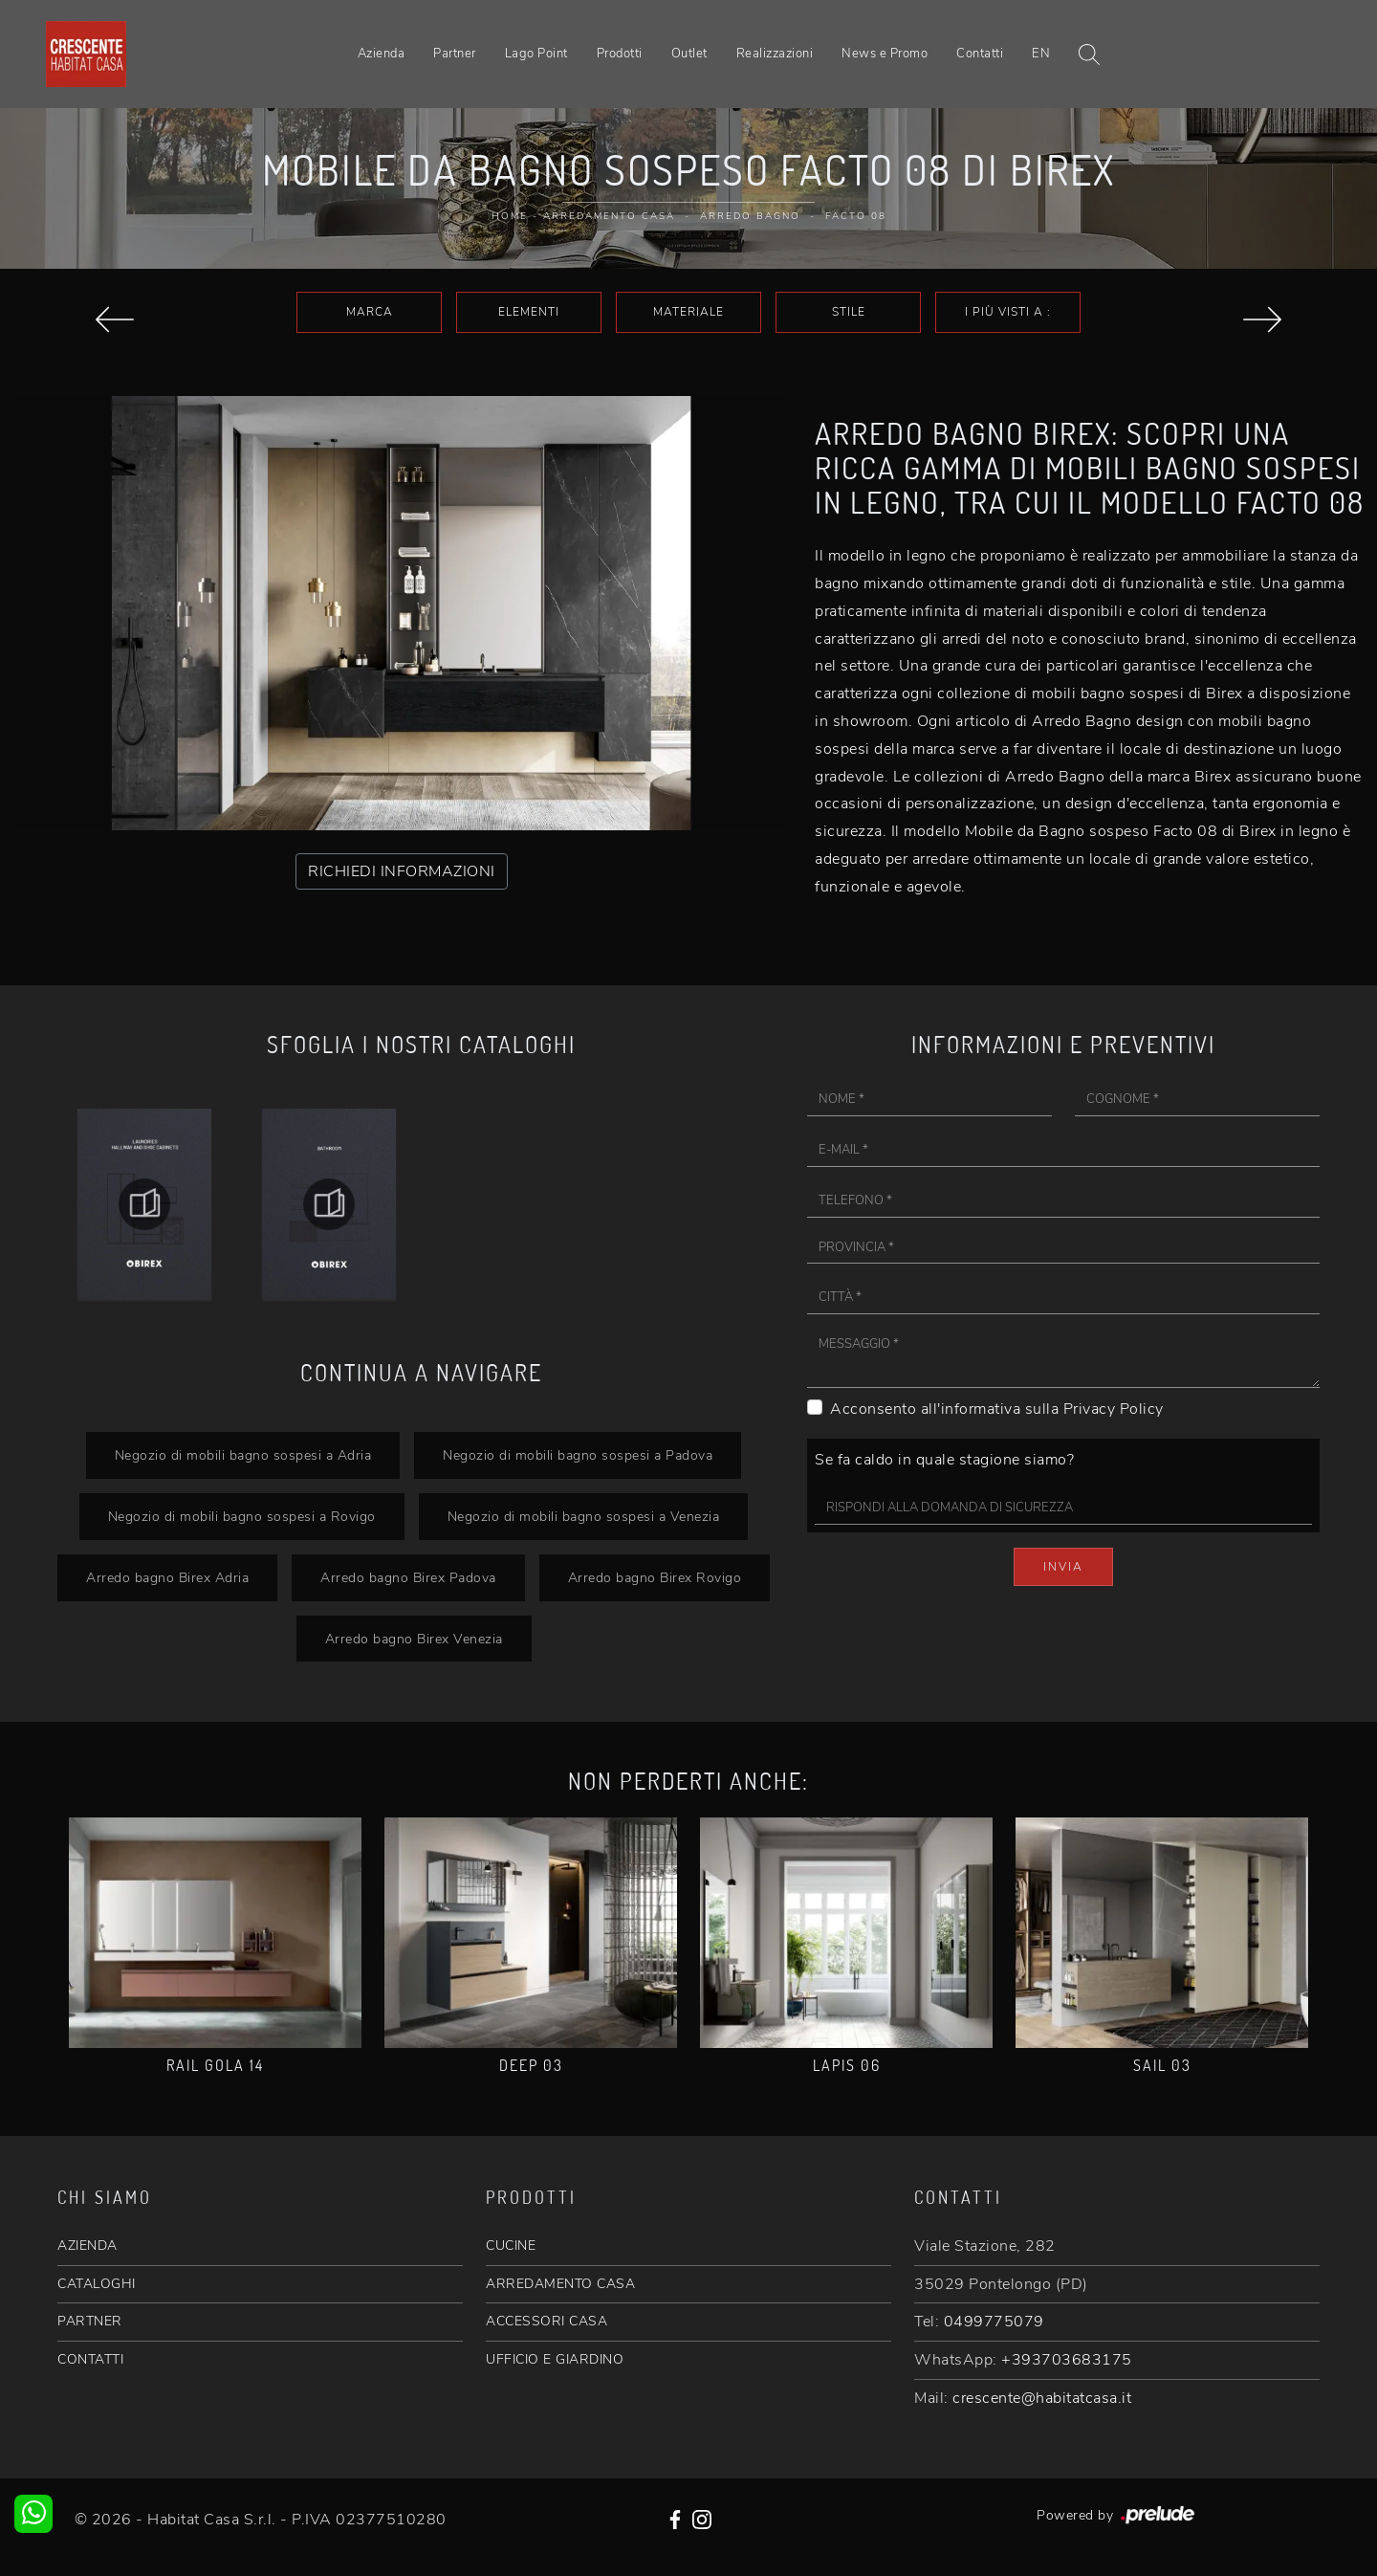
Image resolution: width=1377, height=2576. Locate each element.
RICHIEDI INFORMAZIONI (401, 871)
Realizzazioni (775, 53)
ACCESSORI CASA (546, 2321)
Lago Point (536, 53)
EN (1041, 53)
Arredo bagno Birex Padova (408, 1577)
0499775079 (994, 2321)
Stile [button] (848, 311)
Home (510, 216)
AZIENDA (87, 2245)
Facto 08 (855, 216)
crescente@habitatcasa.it (1041, 2398)
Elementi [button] (528, 311)
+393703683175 (1066, 2359)
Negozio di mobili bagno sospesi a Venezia (584, 1516)
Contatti (979, 53)
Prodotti (620, 53)
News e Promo (885, 53)
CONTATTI (90, 2359)
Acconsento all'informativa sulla (997, 1409)
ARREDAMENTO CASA (560, 2284)
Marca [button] (369, 311)
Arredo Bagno (750, 216)
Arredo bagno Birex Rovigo (655, 1577)
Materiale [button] (688, 311)
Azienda (381, 53)
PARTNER (89, 2321)
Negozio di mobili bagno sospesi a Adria (243, 1454)
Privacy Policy (1113, 1409)
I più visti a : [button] (1008, 311)
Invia (1063, 1566)
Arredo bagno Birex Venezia (414, 1638)
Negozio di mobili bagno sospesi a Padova (577, 1454)
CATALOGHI (96, 2284)
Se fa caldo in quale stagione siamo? (944, 1459)
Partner (454, 53)
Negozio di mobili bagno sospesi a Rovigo (242, 1516)
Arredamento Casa (609, 216)
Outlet (689, 53)
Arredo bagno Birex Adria (167, 1577)
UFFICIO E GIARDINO (554, 2359)
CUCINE (511, 2245)
